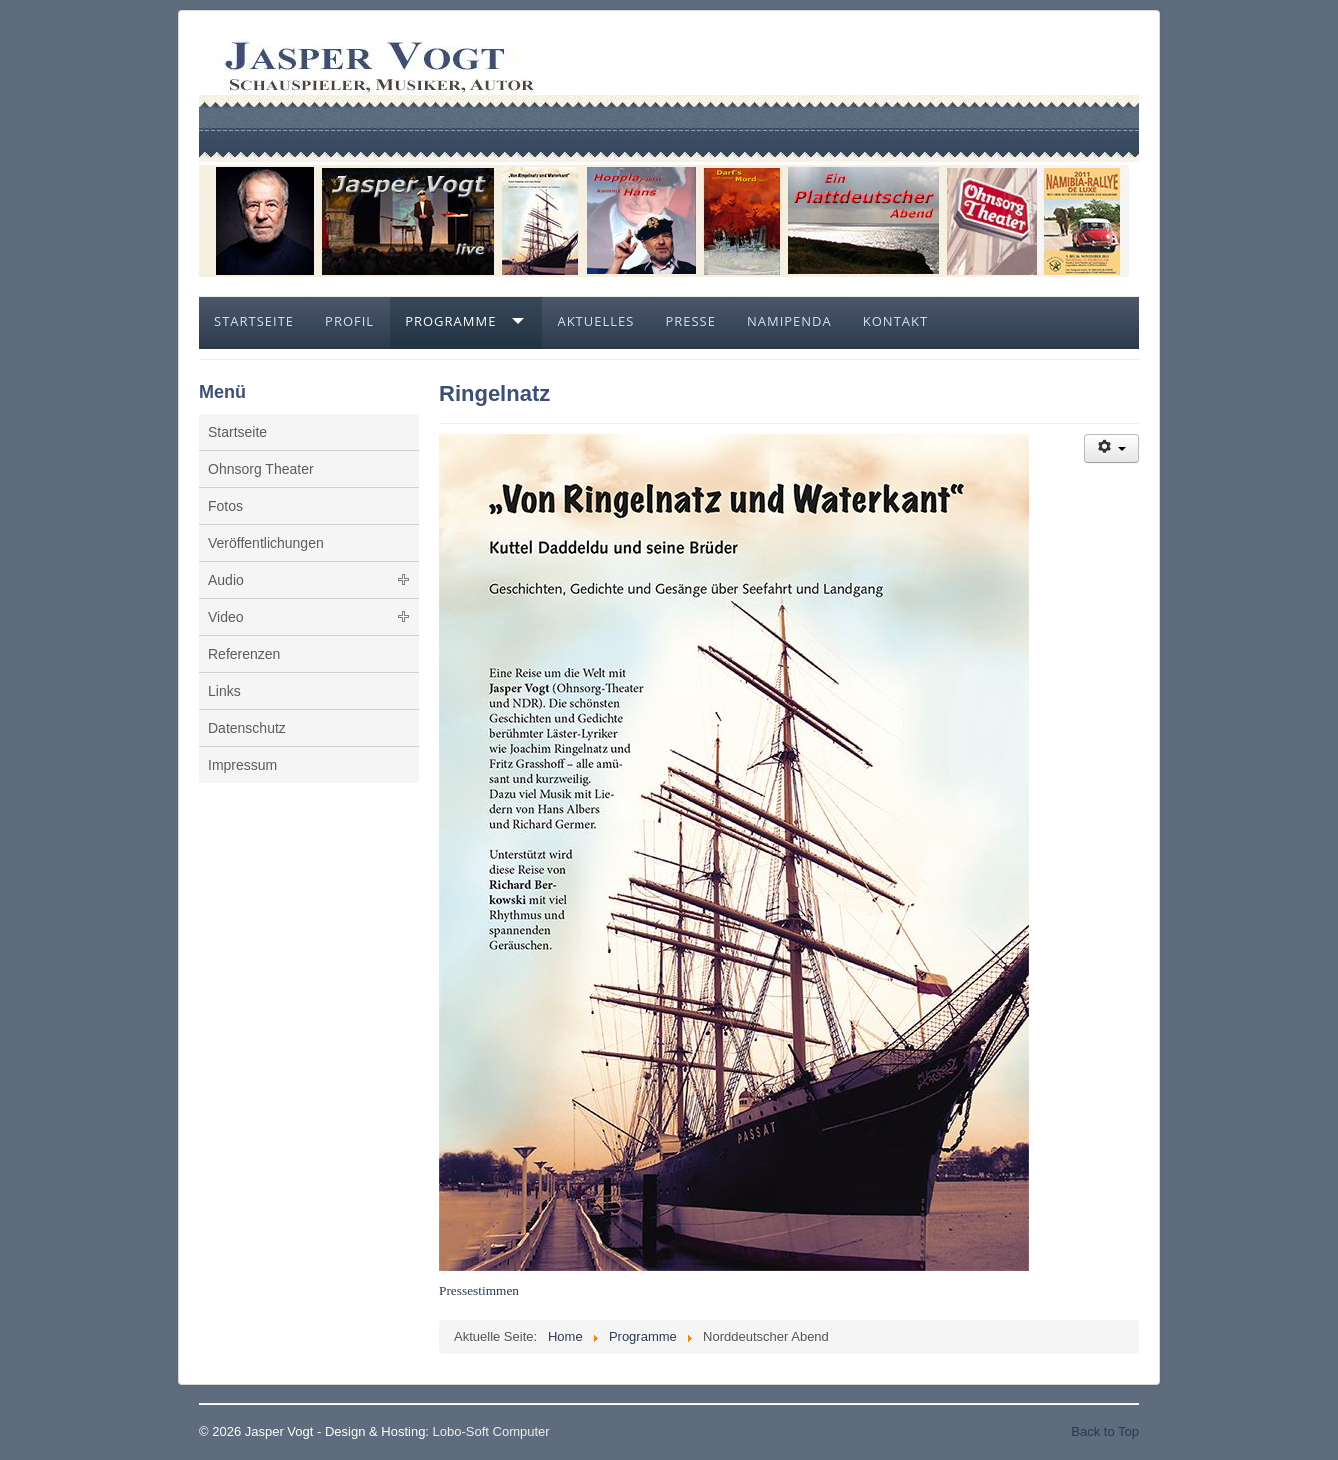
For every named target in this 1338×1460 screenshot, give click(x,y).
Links (224, 691)
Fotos (225, 506)
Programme (450, 321)
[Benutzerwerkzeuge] (1111, 448)
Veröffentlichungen (266, 543)
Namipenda (789, 321)
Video (226, 617)
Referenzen (244, 654)
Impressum (242, 765)
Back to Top (1105, 1431)
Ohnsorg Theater (261, 469)
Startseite (254, 321)
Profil (349, 321)
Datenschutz (247, 728)
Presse (690, 321)
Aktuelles (595, 321)
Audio (226, 580)
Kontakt (895, 321)
